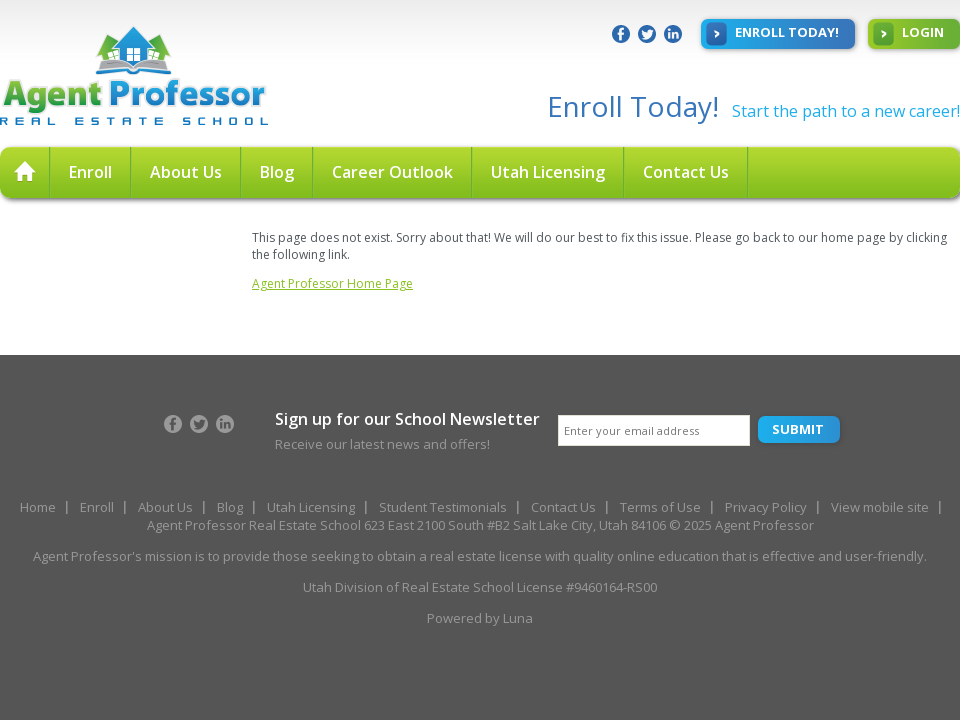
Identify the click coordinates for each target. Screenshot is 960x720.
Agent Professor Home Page (332, 283)
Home (38, 507)
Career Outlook (392, 172)
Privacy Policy (766, 507)
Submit (798, 429)
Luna (518, 618)
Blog (277, 172)
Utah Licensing (548, 172)
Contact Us (686, 172)
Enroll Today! (772, 34)
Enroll (90, 172)
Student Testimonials (443, 507)
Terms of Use (660, 507)
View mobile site (880, 507)
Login (908, 34)
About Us (186, 172)
